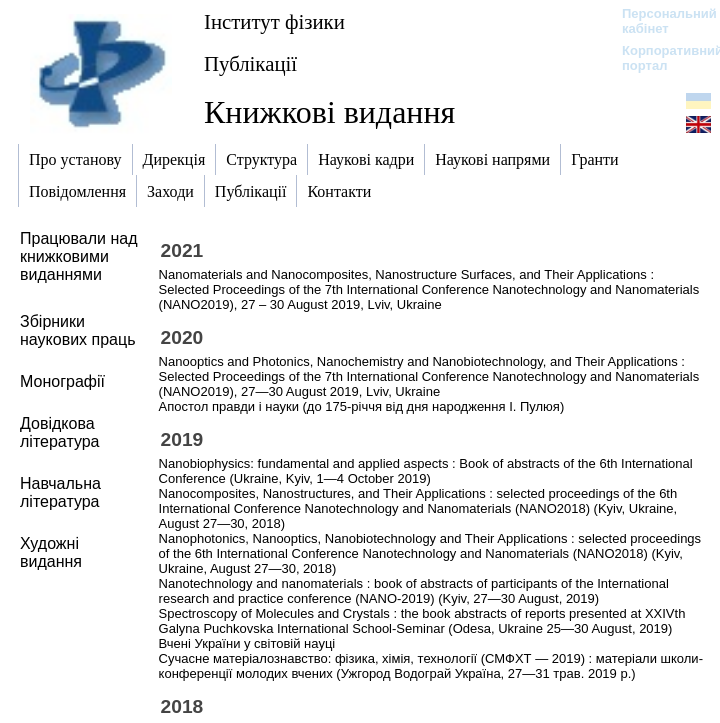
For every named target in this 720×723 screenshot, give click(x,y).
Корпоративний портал (659, 58)
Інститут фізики (274, 21)
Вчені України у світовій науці (247, 643)
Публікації (250, 63)
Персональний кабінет (659, 21)
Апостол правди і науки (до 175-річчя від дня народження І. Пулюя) (362, 406)
